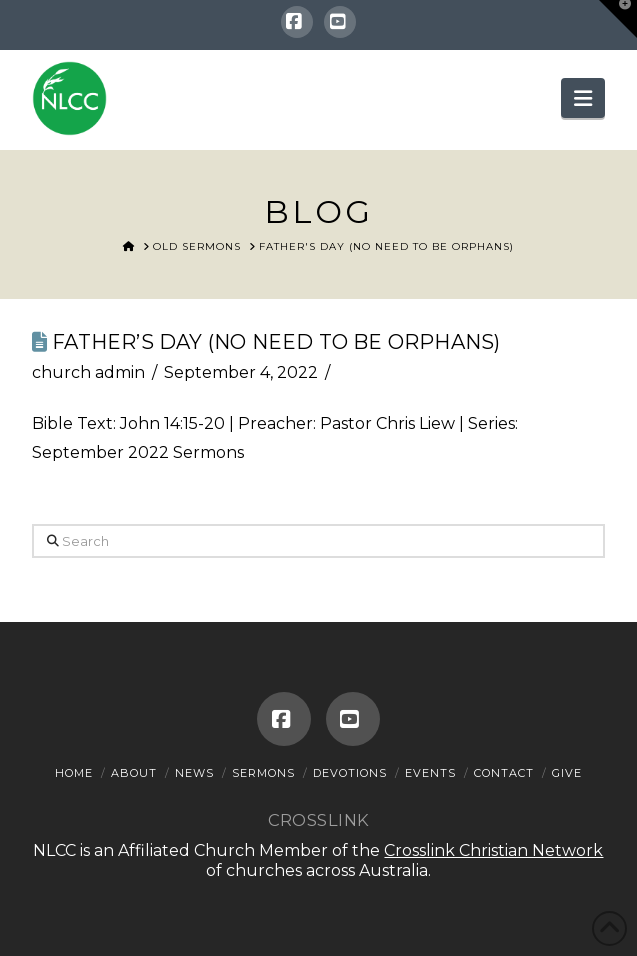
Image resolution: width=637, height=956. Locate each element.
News (194, 773)
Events (430, 773)
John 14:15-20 (172, 423)
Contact (504, 773)
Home (74, 773)
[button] (583, 98)
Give (567, 773)
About (134, 773)
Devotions (350, 773)
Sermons (263, 773)
